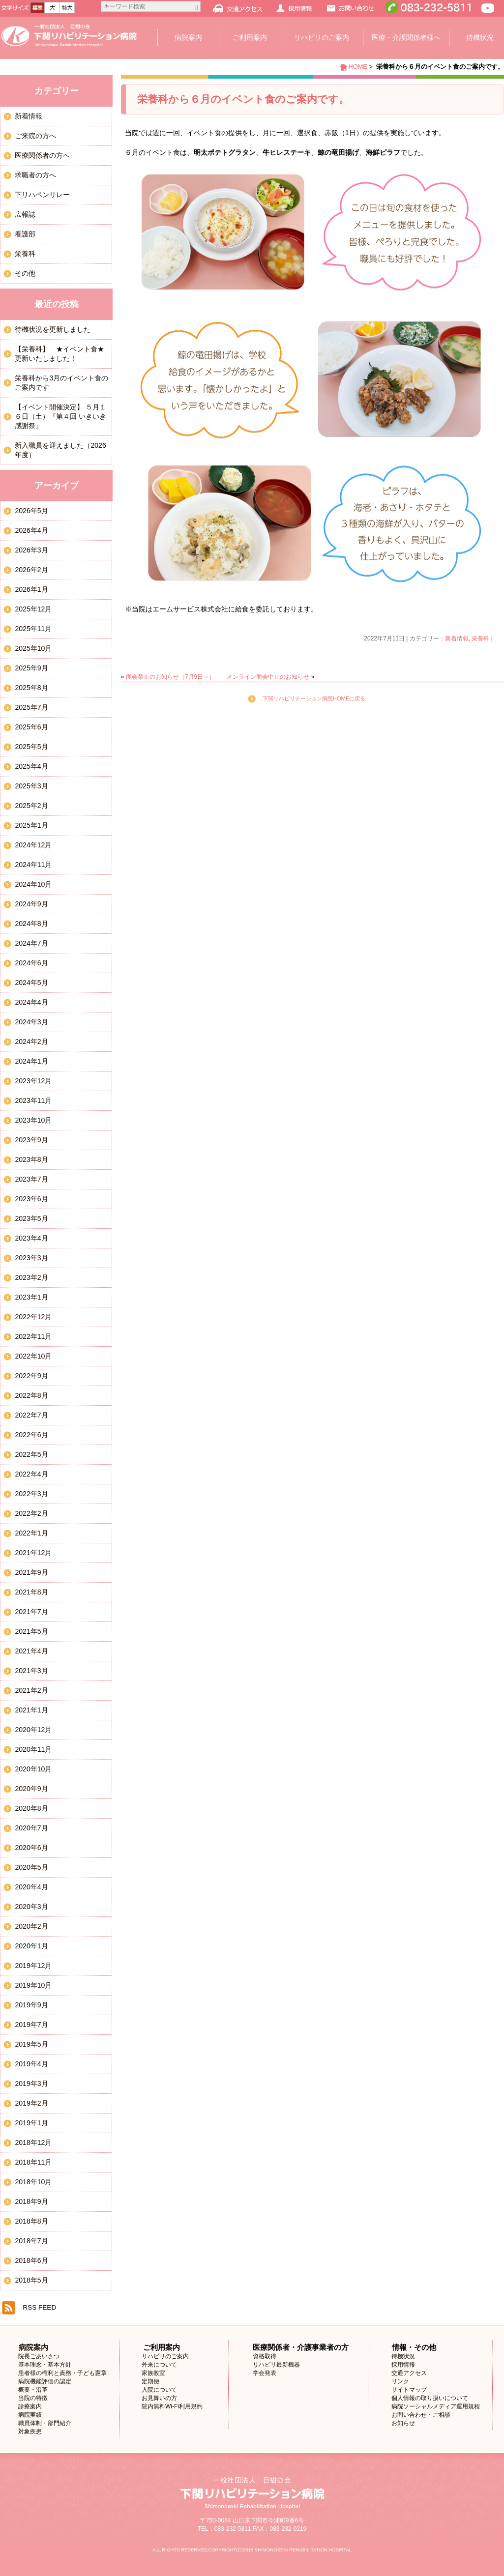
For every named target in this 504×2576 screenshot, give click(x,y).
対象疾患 (30, 2431)
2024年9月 (31, 904)
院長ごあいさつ (38, 2356)
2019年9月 (31, 2005)
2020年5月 (31, 1867)
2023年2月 (31, 1277)
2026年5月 (31, 511)
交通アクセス (409, 2373)
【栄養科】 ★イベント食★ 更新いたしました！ (63, 353)
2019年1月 (31, 2123)
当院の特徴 (33, 2398)
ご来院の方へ (35, 136)
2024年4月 (31, 1002)
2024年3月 (31, 1022)
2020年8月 (31, 1808)
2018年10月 (33, 2182)
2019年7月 (31, 2024)
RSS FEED (39, 2307)
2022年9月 (31, 1376)
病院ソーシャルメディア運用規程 (435, 2406)
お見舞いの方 (159, 2398)
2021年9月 (31, 1572)
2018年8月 (31, 2221)
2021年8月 (31, 1592)
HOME (357, 66)
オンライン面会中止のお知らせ (268, 676)
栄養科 (480, 638)
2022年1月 (31, 1533)
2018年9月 (31, 2201)
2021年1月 (31, 1710)
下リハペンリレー (42, 195)
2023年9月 (31, 1140)
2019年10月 (33, 1985)
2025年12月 (33, 609)
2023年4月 (31, 1238)
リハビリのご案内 (321, 37)
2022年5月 (31, 1454)
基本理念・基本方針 (44, 2364)
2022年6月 (31, 1435)
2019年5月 (31, 2044)
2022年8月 (31, 1395)
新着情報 (457, 638)
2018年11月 (33, 2162)
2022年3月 (31, 1494)
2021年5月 (31, 1631)
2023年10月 (33, 1120)
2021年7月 (31, 1612)
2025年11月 (33, 629)
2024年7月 (31, 943)
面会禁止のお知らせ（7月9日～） (170, 676)
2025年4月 (31, 766)
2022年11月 (33, 1336)
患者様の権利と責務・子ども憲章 (62, 2373)
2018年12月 (33, 2142)
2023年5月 (31, 1218)
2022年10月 (33, 1356)
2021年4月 (31, 1651)
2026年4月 (31, 530)
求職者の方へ (35, 175)
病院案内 (188, 37)
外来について (159, 2364)
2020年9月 (31, 1789)
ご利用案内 (250, 37)
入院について (159, 2389)
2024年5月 (31, 982)
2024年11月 (33, 864)
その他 (25, 273)
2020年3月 (31, 1906)
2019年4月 (31, 2064)
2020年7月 (31, 1828)
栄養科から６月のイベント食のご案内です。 (243, 99)
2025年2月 (31, 806)
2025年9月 (31, 668)
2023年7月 (31, 1179)
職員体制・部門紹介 (44, 2423)
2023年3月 (31, 1258)
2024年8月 (31, 923)
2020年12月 (33, 1730)
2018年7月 (31, 2241)
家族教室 (153, 2373)
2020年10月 (33, 1769)
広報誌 (25, 214)
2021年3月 (31, 1671)
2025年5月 (31, 747)
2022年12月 (33, 1317)
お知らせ (403, 2423)
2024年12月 (33, 845)
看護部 (25, 234)
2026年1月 (31, 589)
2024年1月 (31, 1061)
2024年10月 (33, 884)
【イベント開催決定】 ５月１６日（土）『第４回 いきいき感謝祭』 (60, 416)
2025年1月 (31, 825)
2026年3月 (31, 550)
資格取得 (264, 2356)
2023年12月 (33, 1081)
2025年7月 (31, 707)
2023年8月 (31, 1159)
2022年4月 (31, 1474)
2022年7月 (31, 1415)
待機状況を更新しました (52, 329)
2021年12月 (33, 1553)
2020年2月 (31, 1926)
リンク (400, 2381)
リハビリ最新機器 (276, 2364)
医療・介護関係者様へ (406, 37)
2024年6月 (31, 963)
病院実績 (30, 2414)
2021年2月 (31, 1690)
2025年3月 (31, 786)
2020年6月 (31, 1848)
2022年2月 (31, 1513)
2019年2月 (31, 2103)
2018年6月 (31, 2260)
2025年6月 (31, 727)
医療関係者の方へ (42, 155)
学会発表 (264, 2373)
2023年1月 (31, 1297)
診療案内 (30, 2406)
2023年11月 (33, 1100)
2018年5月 (31, 2280)
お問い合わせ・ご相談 (420, 2414)
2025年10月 (33, 648)
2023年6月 (31, 1199)
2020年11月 (33, 1749)
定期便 (150, 2381)
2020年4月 (31, 1887)
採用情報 (403, 2364)
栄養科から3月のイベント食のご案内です (61, 382)
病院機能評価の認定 (44, 2381)
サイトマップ (409, 2389)
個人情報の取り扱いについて (429, 2398)
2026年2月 (31, 570)
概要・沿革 (33, 2389)
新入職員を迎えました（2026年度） (60, 450)
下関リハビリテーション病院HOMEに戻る (314, 698)
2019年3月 (31, 2083)
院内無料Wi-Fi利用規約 (172, 2406)
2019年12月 (33, 1965)
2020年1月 (31, 1946)
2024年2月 (31, 1041)
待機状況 (403, 2356)
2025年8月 (31, 688)
